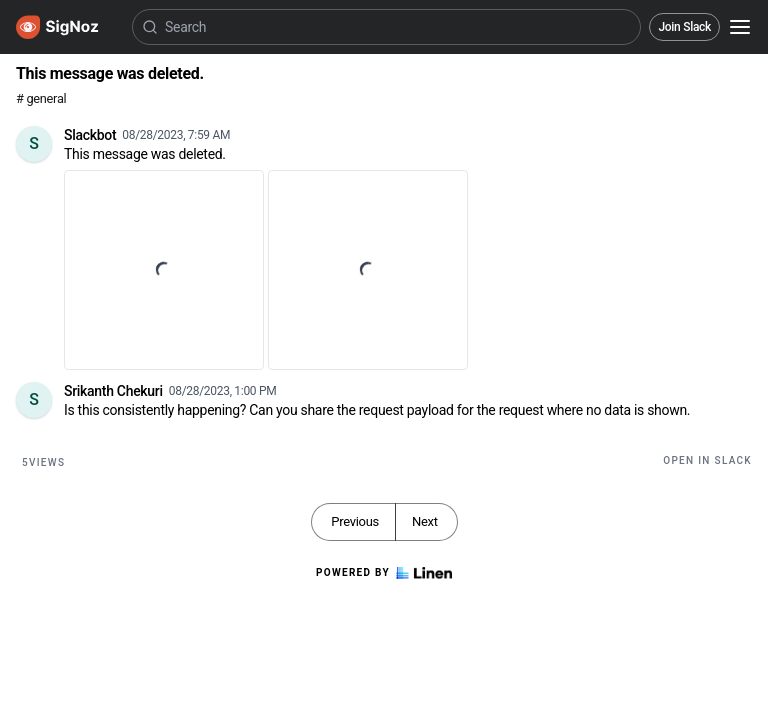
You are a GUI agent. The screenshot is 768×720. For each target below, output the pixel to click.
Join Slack (684, 27)
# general (41, 98)
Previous (355, 521)
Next (425, 521)
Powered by (384, 573)
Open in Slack (707, 460)
